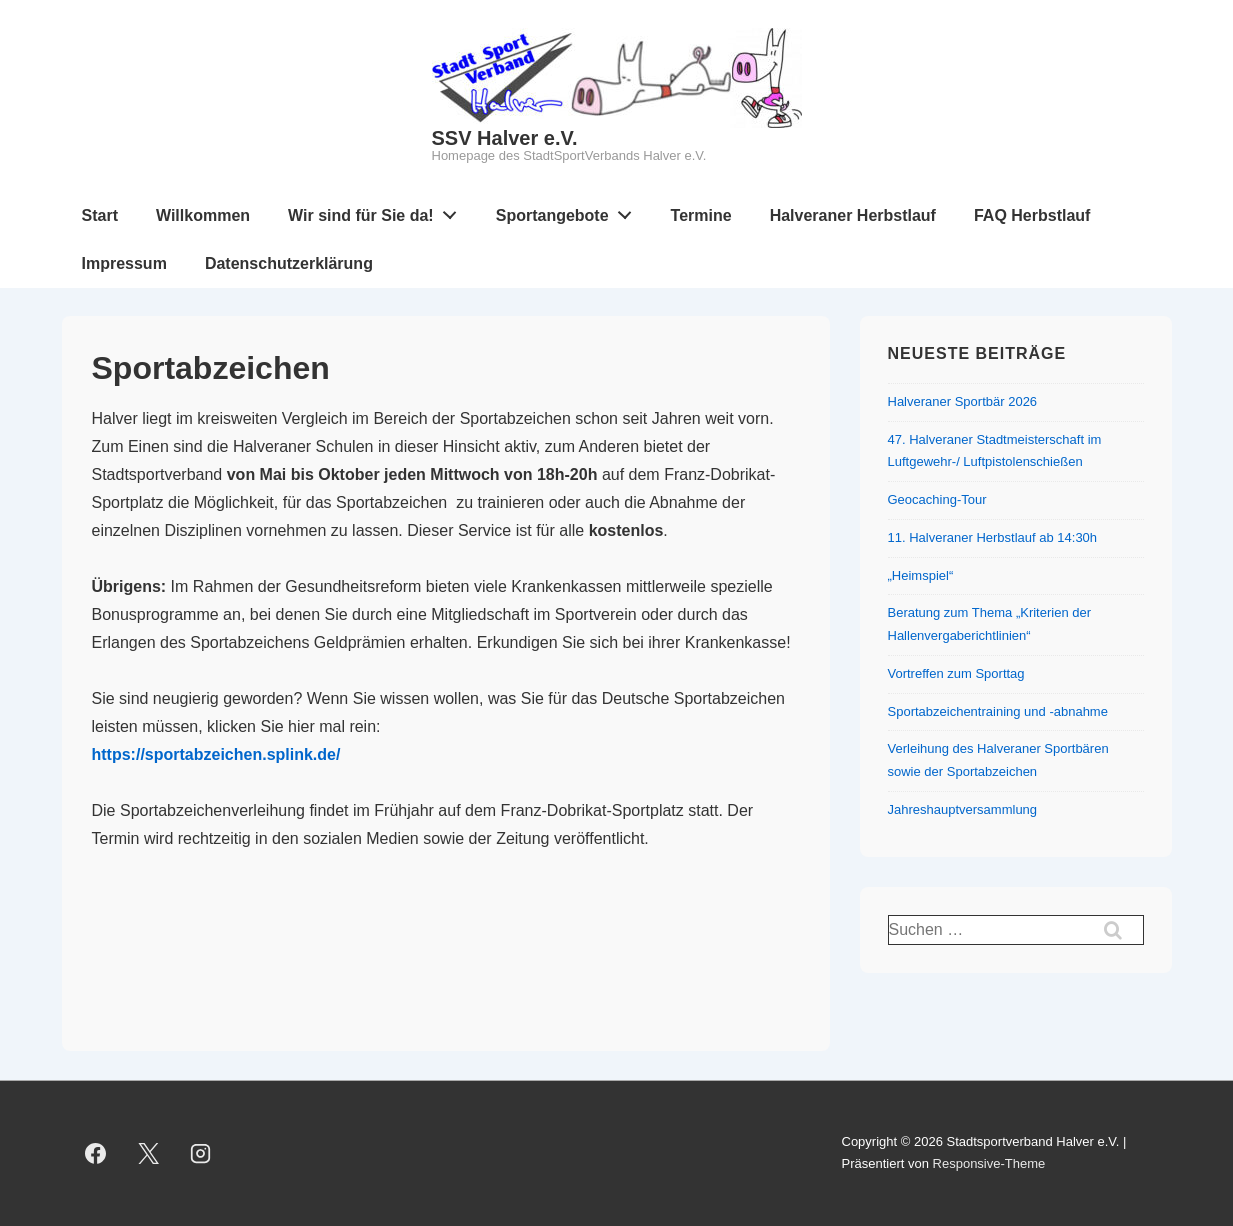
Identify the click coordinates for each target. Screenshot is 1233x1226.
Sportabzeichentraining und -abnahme (998, 711)
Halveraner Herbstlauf (853, 215)
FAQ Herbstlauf (1032, 215)
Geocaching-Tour (937, 499)
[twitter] (148, 1153)
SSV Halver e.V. (505, 138)
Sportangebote (569, 211)
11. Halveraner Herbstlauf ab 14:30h (993, 537)
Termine (701, 215)
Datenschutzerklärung (289, 263)
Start (100, 215)
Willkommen (203, 215)
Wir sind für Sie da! (377, 211)
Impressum (124, 263)
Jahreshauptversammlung (963, 809)
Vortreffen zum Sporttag (956, 673)
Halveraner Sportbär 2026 (963, 401)
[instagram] (201, 1153)
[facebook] (96, 1153)
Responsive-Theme (989, 1163)
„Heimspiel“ (921, 575)
